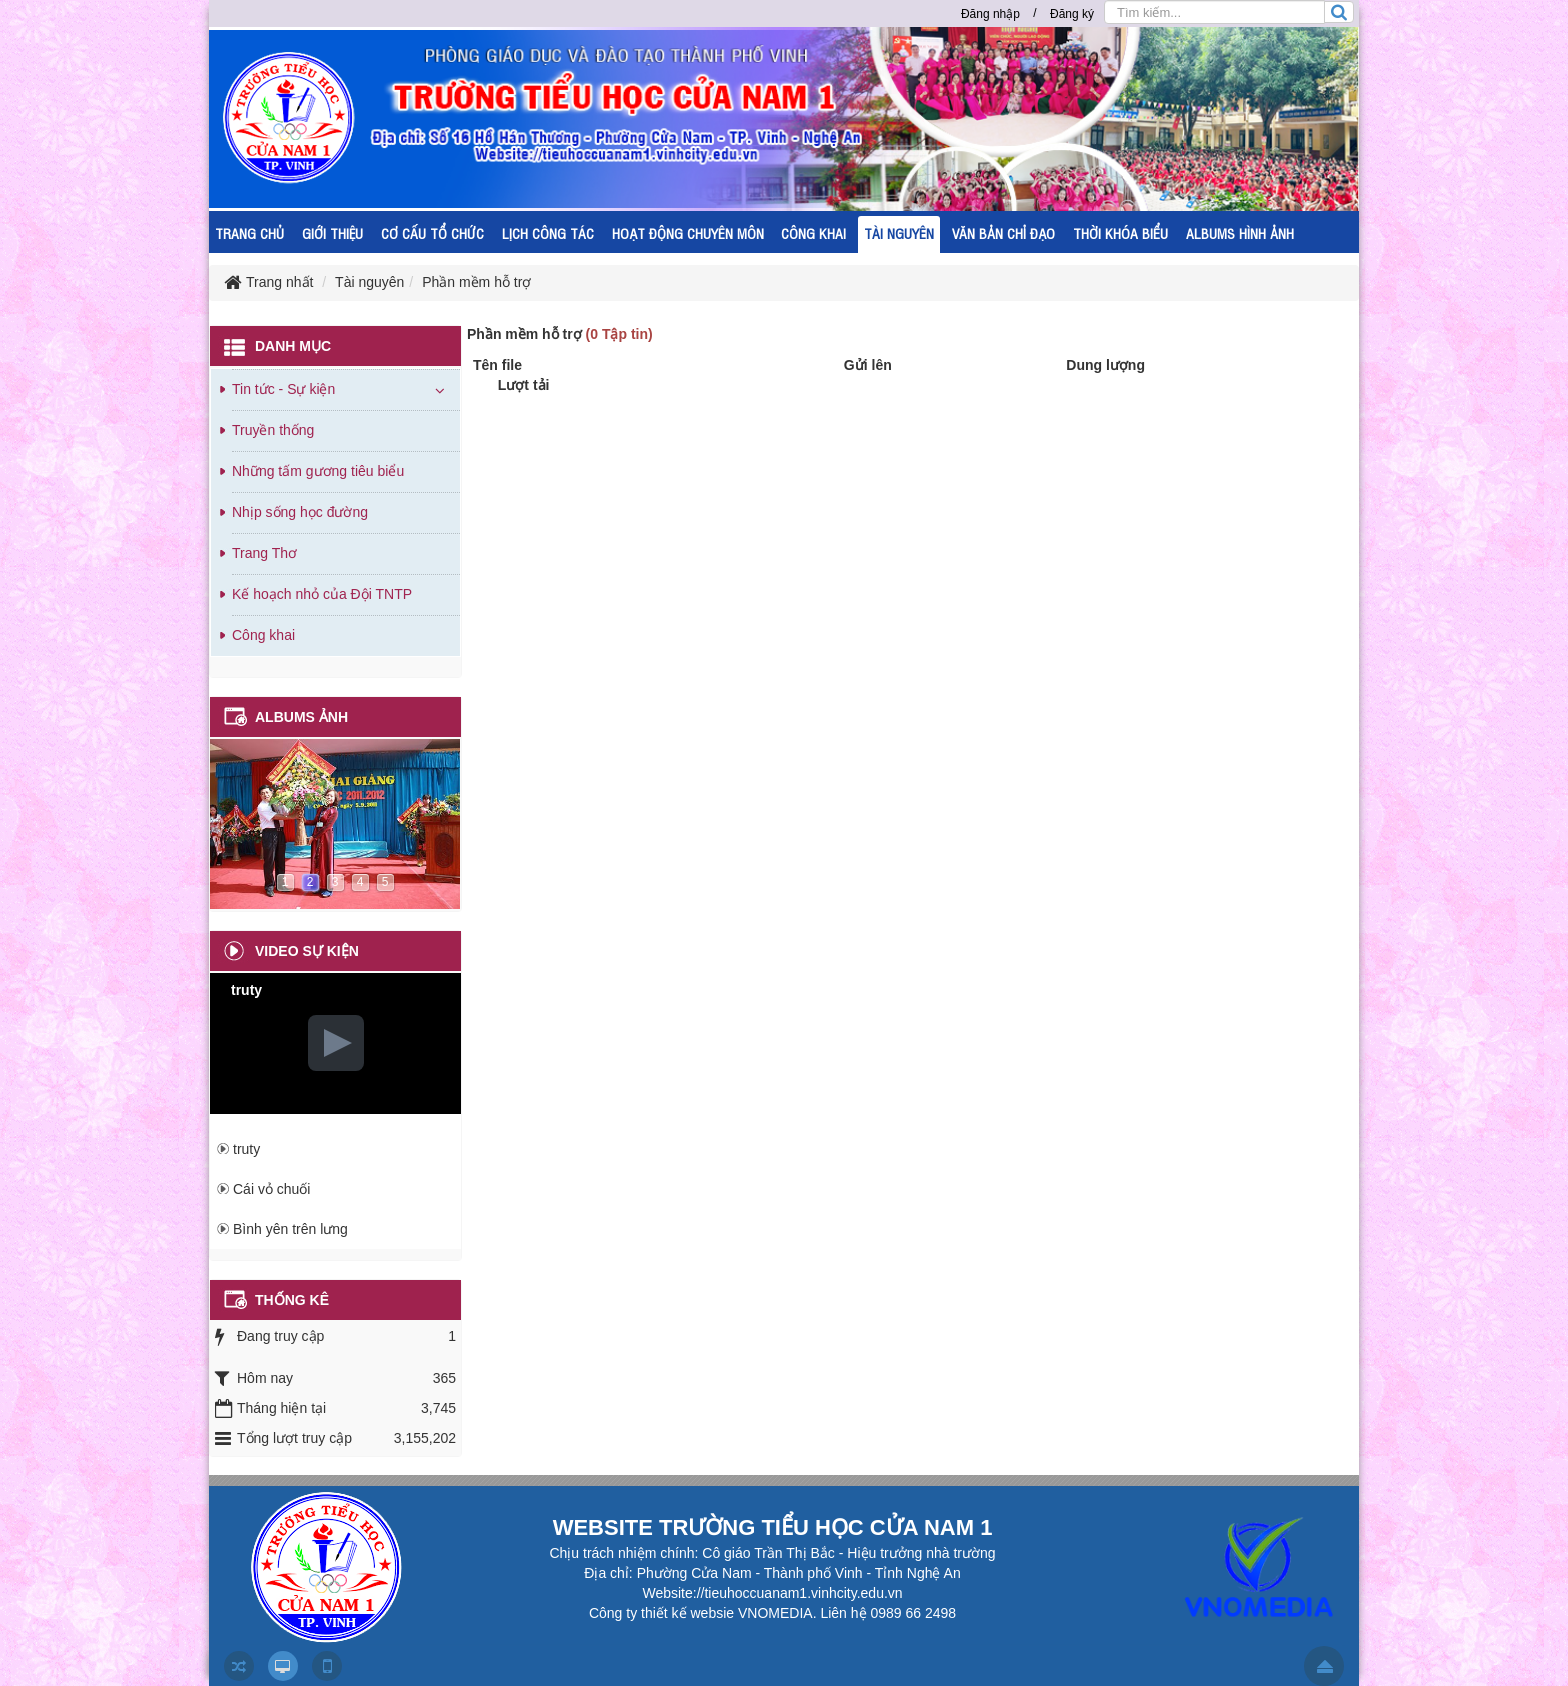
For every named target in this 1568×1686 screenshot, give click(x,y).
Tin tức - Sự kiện (283, 389)
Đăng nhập (990, 14)
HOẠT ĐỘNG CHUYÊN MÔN (688, 232)
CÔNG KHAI (813, 232)
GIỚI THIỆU (332, 232)
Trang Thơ (264, 553)
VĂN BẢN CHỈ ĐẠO (1003, 232)
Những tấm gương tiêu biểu (318, 471)
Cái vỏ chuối (271, 1189)
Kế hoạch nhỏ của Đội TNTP (322, 594)
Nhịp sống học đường (300, 512)
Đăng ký (1072, 14)
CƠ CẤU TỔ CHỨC (432, 232)
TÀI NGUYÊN (899, 232)
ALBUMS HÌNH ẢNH (1240, 232)
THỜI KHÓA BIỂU (1120, 232)
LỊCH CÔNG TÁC (548, 232)
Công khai (263, 635)
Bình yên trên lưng (290, 1229)
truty (246, 1149)
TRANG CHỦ (249, 232)
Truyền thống (273, 430)
